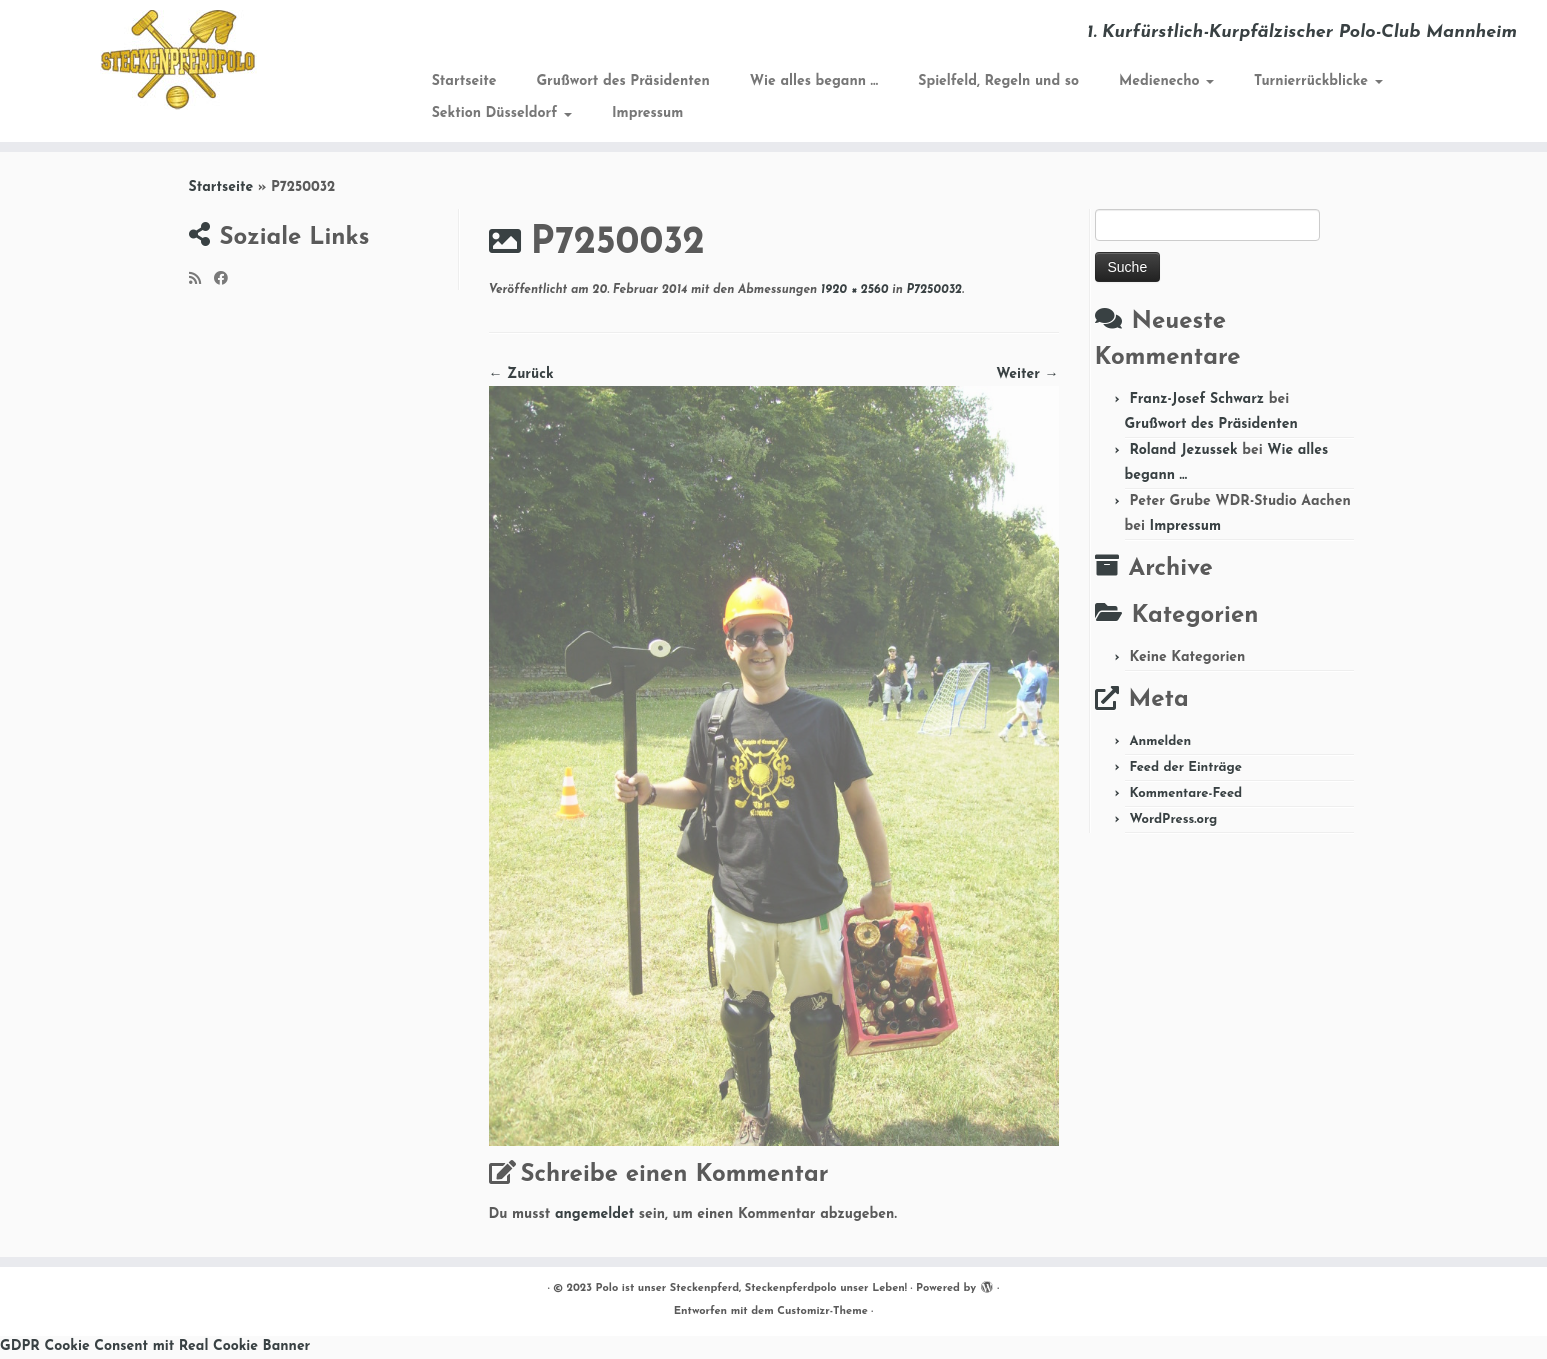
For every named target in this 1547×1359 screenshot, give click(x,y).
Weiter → (1027, 374)
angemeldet (594, 1214)
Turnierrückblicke (1318, 81)
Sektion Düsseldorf (502, 113)
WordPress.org (1173, 819)
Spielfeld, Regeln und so (998, 81)
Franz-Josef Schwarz (1196, 399)
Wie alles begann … (814, 81)
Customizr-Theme (822, 1311)
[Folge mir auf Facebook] (227, 280)
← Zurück (521, 374)
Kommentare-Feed (1185, 793)
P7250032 (932, 290)
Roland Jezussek (1183, 450)
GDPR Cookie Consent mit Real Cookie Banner (155, 1346)
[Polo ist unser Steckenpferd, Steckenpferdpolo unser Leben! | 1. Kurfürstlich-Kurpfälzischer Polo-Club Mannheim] (178, 60)
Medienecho (1166, 81)
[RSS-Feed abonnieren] (201, 280)
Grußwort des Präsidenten (622, 81)
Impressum (647, 113)
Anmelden (1160, 741)
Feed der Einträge (1185, 767)
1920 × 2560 (853, 290)
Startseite (464, 81)
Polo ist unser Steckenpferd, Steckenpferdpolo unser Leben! (751, 1288)
